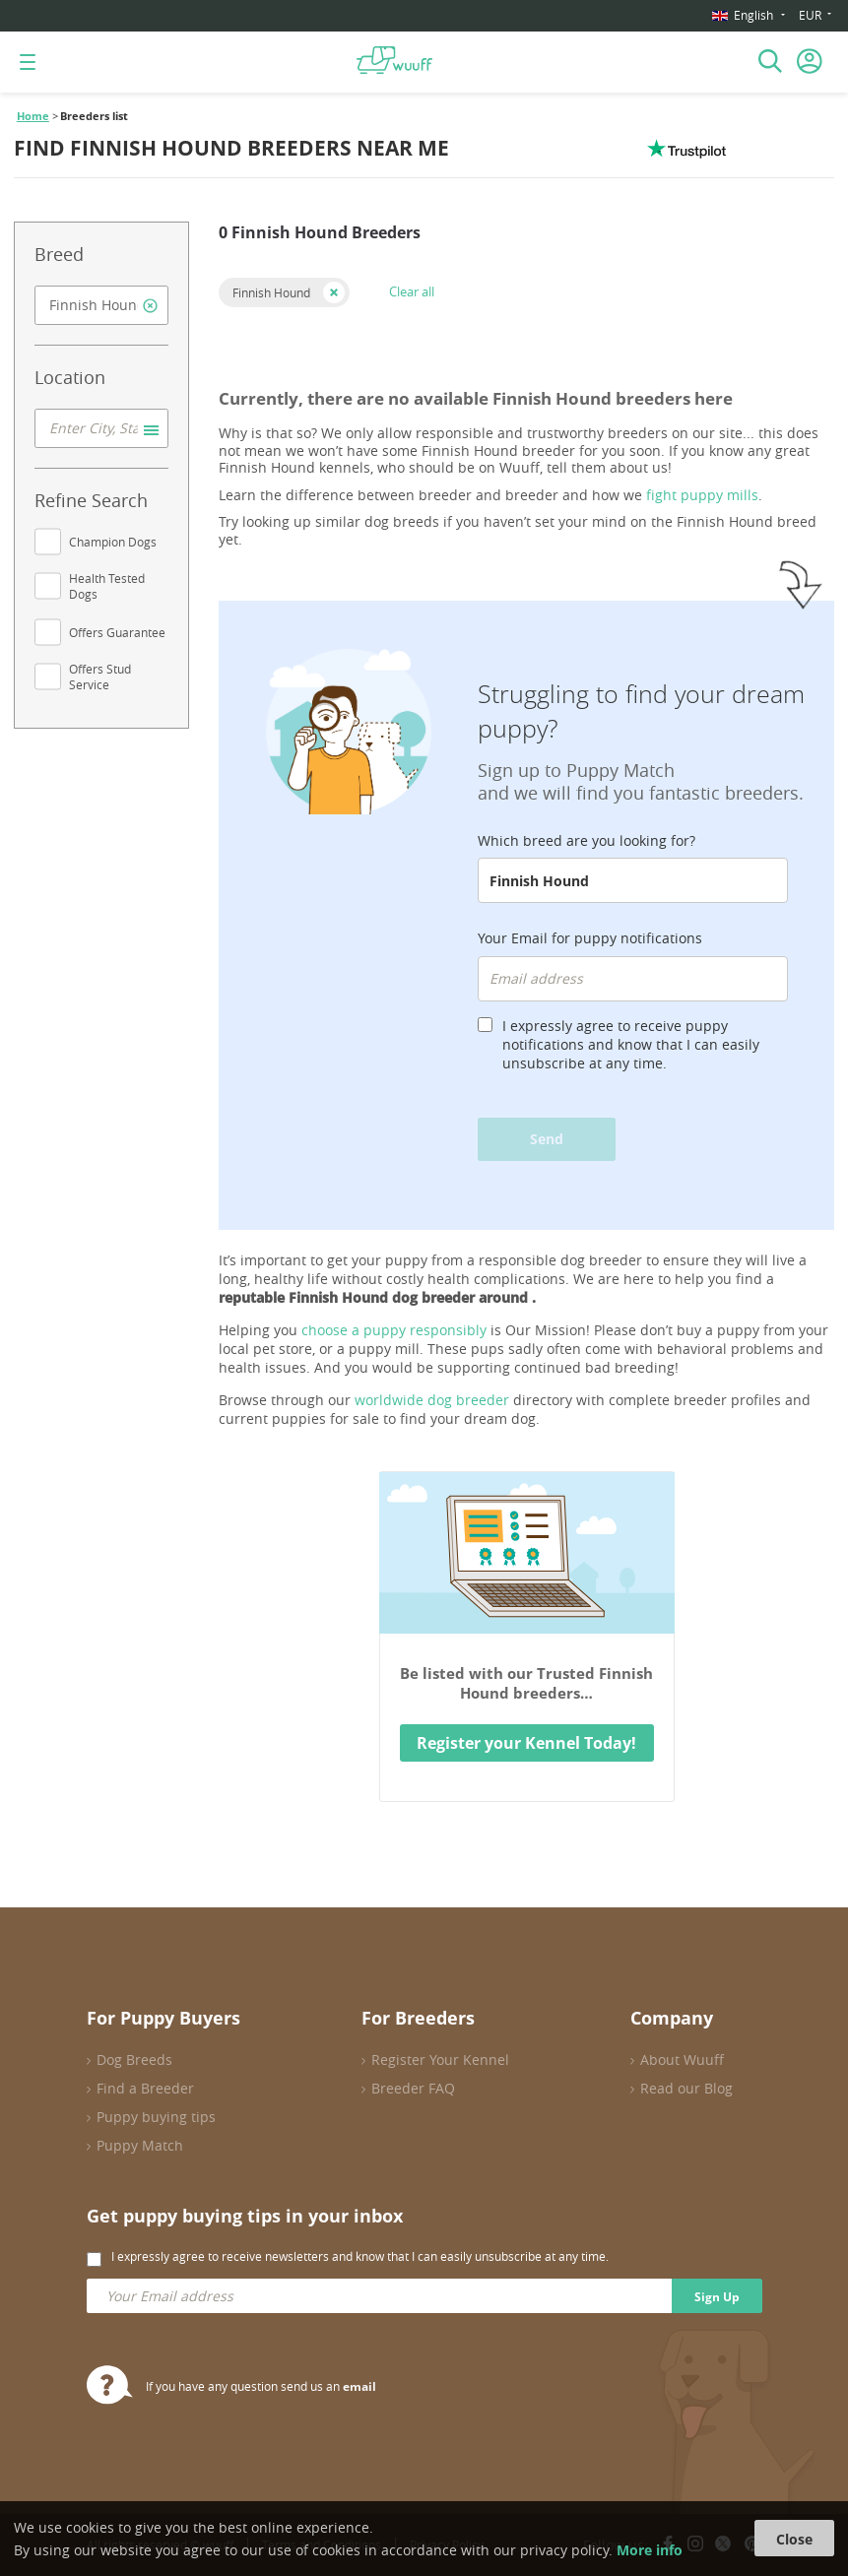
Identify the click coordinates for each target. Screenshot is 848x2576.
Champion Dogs (113, 541)
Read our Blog (686, 2088)
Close (794, 2539)
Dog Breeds (134, 2059)
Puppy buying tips (156, 2116)
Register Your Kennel (440, 2059)
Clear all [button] (411, 291)
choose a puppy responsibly (394, 1329)
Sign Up (717, 2296)
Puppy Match (140, 2145)
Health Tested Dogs (107, 586)
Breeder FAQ (413, 2088)
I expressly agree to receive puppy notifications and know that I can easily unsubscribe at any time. (630, 1044)
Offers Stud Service (100, 676)
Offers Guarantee (117, 632)
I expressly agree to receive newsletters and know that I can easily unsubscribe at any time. (360, 2256)
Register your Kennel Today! (526, 1743)
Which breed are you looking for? (586, 840)
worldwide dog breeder (432, 1399)
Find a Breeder (145, 2088)
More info (650, 2550)
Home (33, 116)
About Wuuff (682, 2059)
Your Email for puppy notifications (590, 938)
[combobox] (101, 305)
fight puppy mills (702, 494)
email (359, 2386)
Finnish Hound (271, 292)
